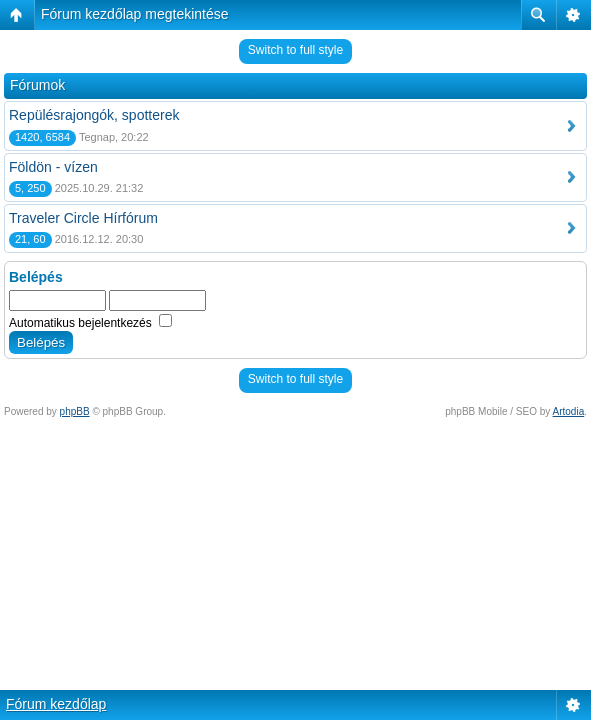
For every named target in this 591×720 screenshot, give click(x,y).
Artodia (569, 411)
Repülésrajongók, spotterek (94, 115)
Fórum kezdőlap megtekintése (135, 14)
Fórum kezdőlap (56, 704)
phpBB (75, 411)
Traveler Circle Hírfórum (83, 218)
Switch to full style (295, 50)
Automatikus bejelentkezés (90, 323)
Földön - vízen (53, 167)
